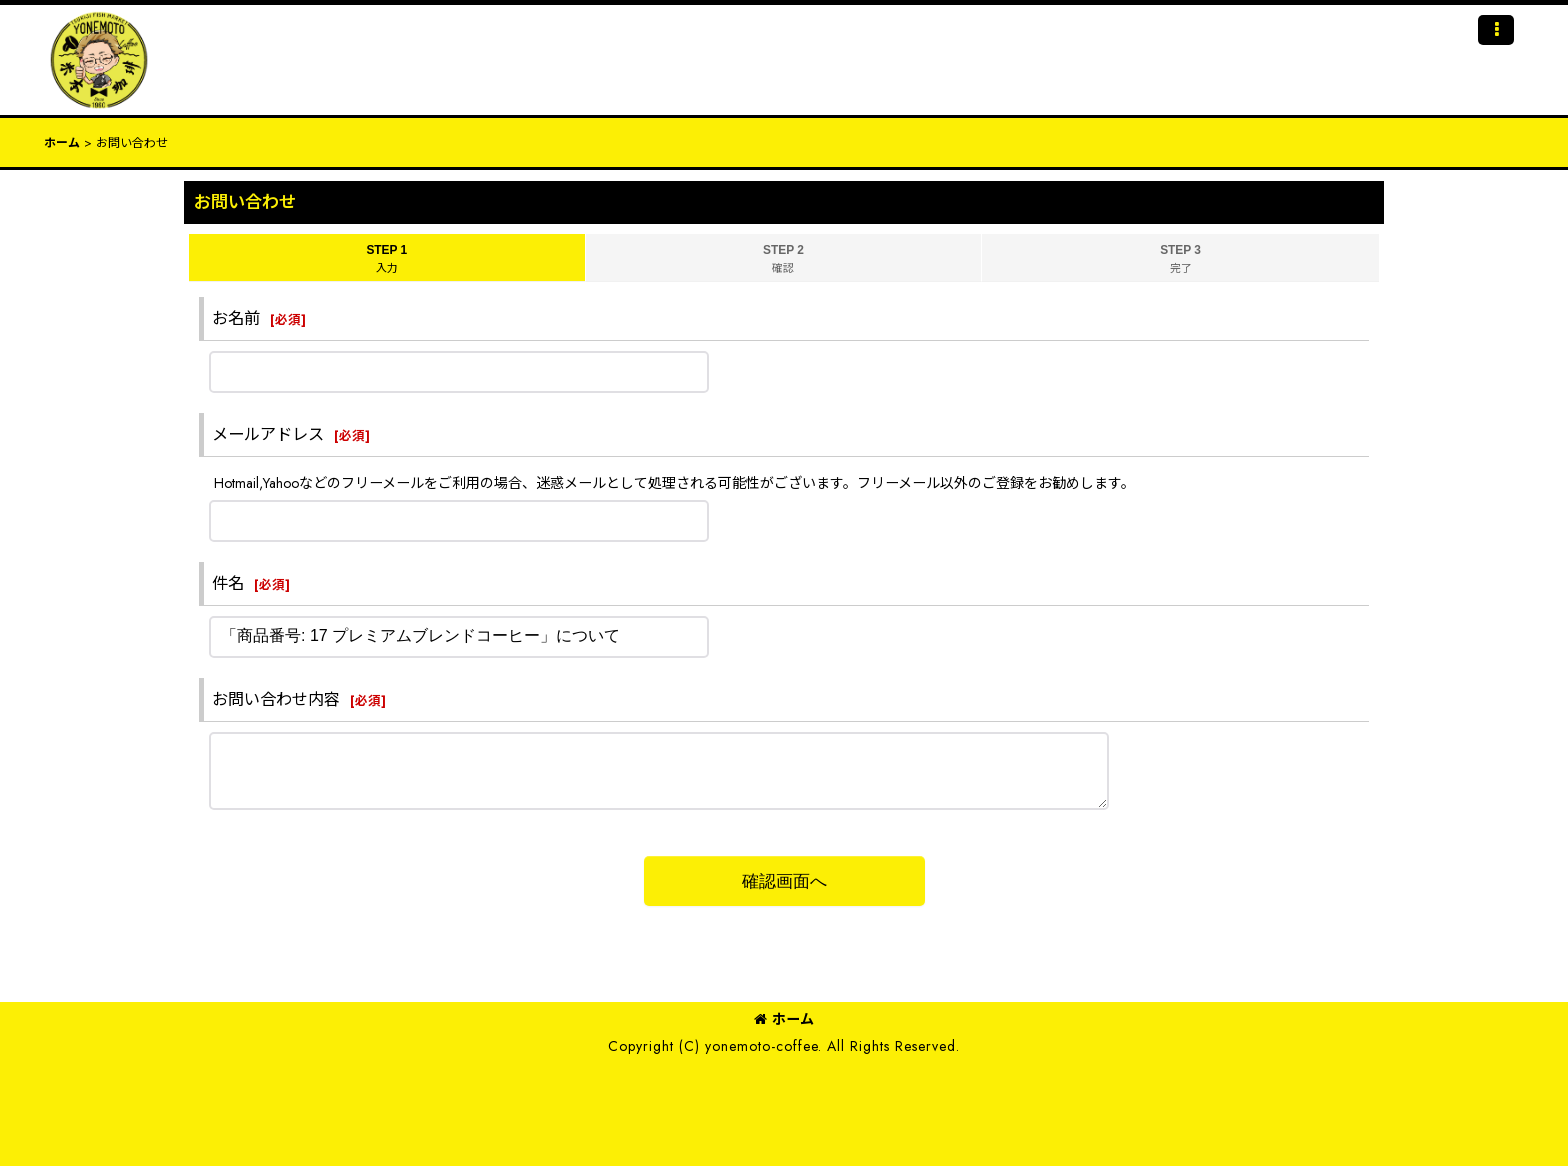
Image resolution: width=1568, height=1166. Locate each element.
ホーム (784, 1019)
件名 (228, 583)
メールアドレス (268, 434)
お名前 (236, 318)
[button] (1496, 30)
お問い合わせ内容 (276, 699)
